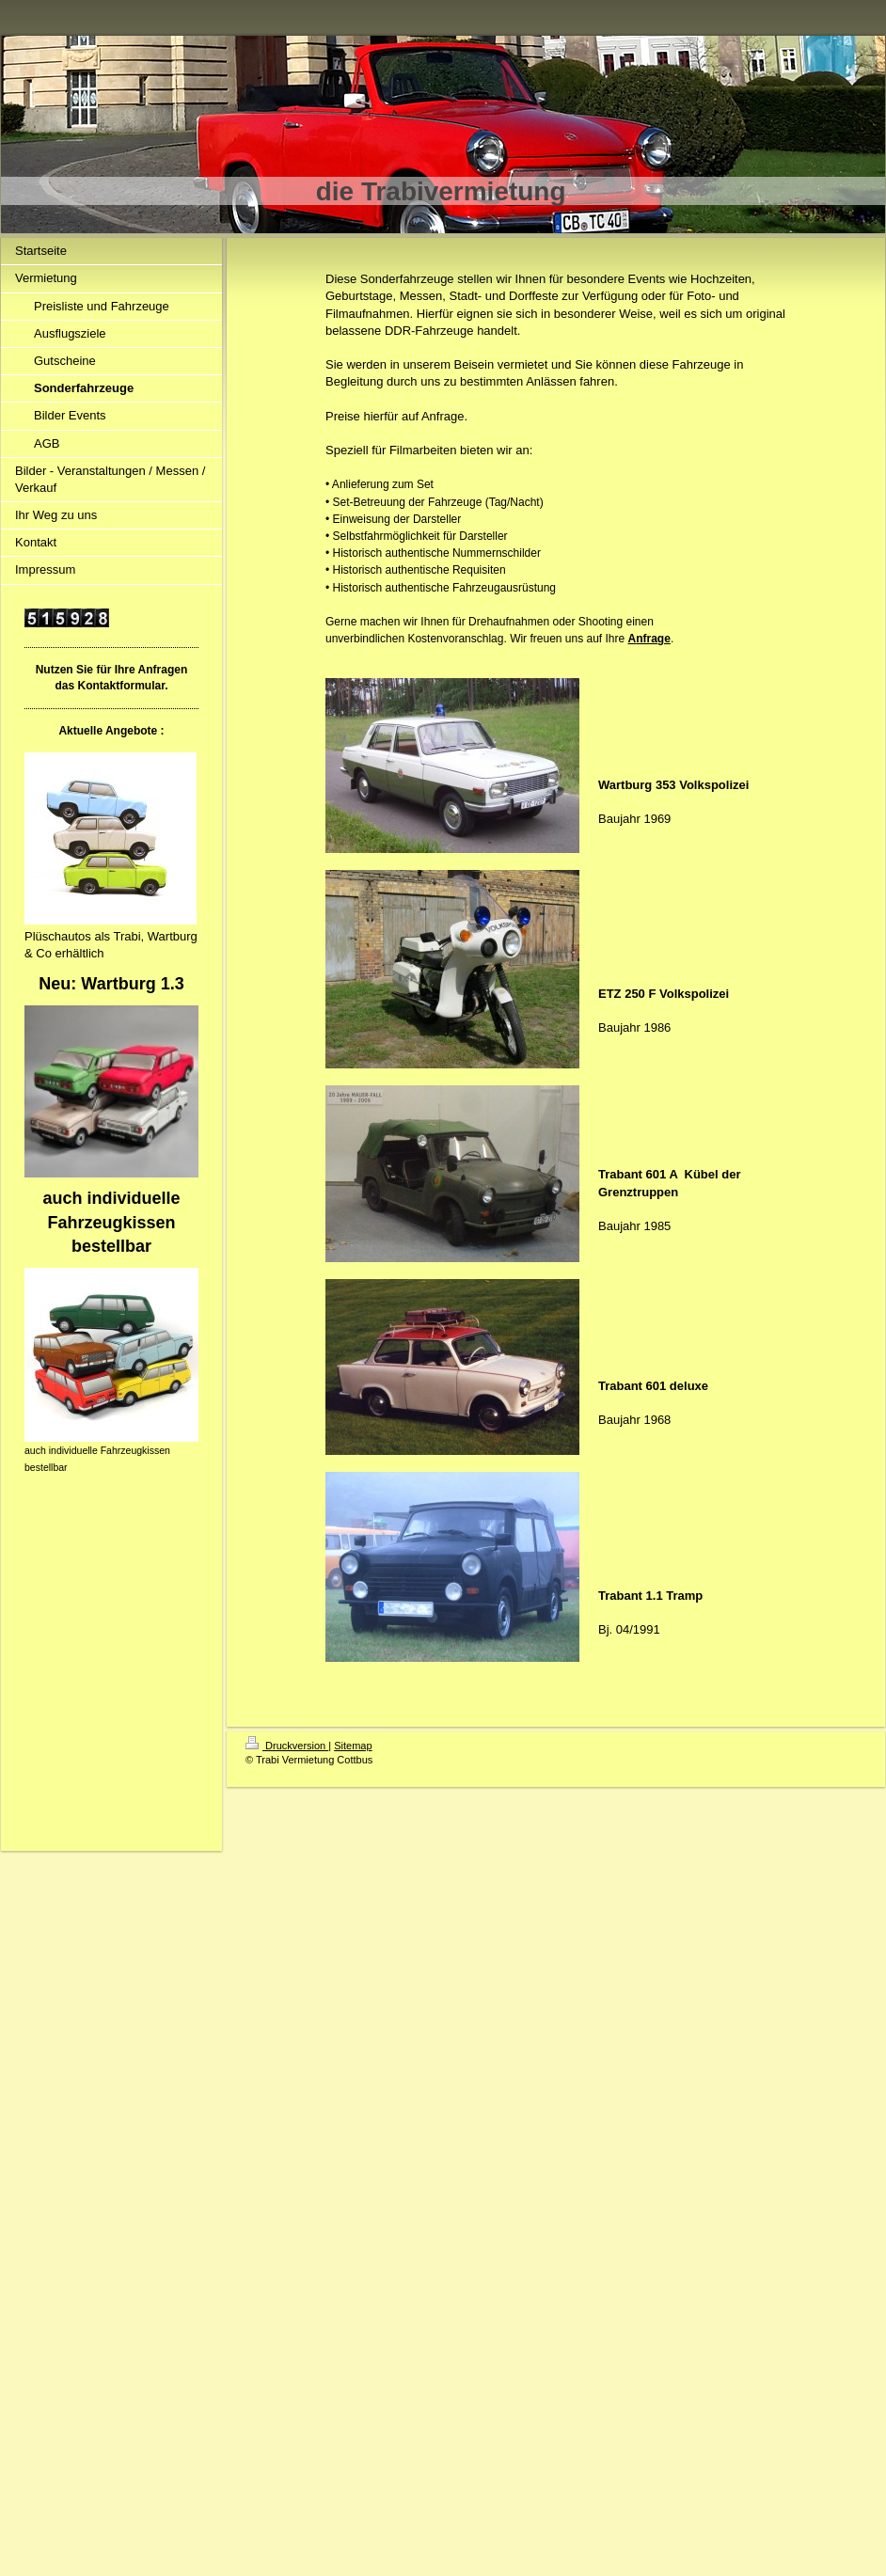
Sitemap (353, 1745)
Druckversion (286, 1745)
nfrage (653, 638)
